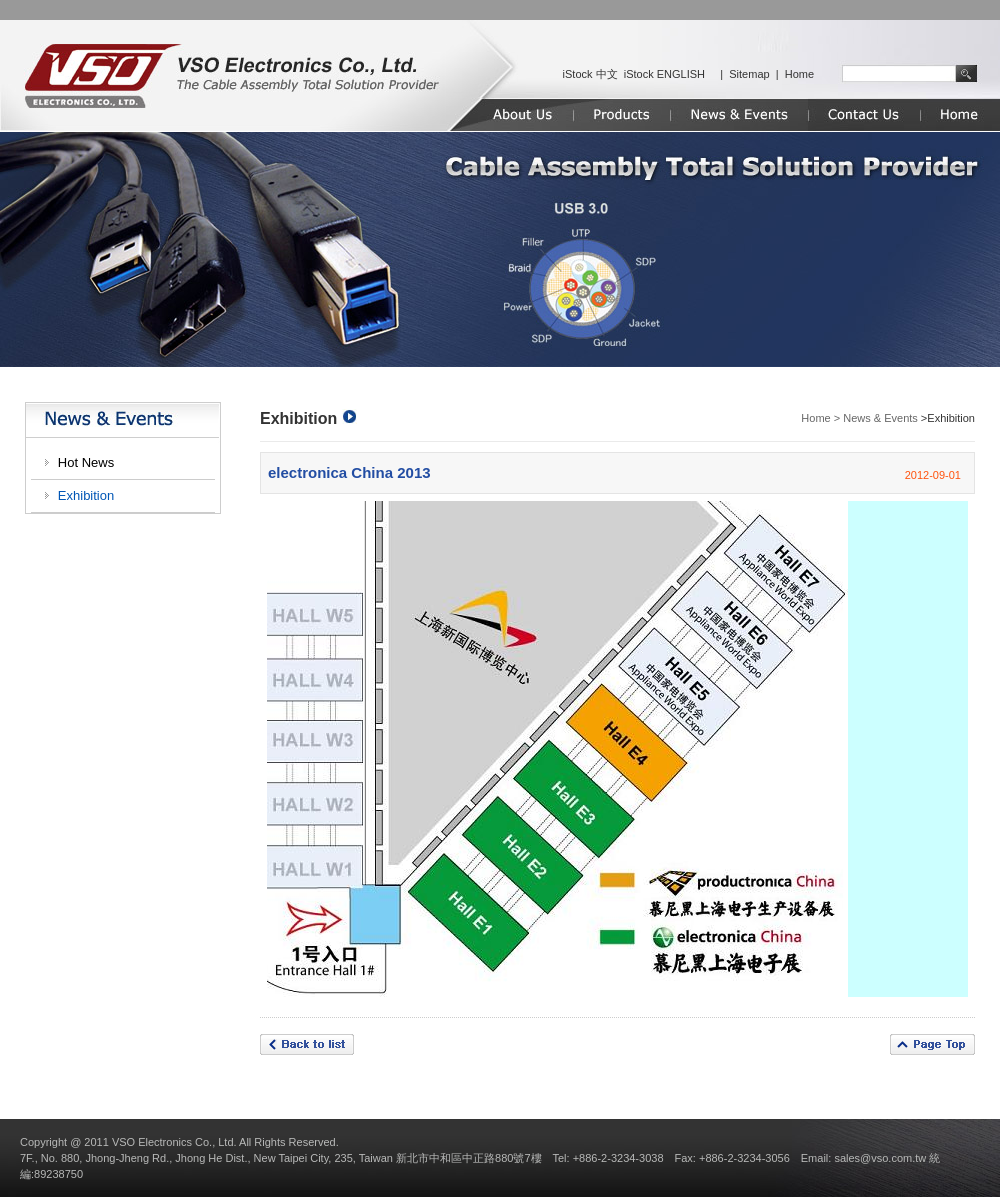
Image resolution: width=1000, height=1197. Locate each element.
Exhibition (86, 495)
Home (799, 74)
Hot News (86, 462)
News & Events (880, 418)
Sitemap (749, 74)
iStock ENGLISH (664, 74)
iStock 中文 (590, 74)
